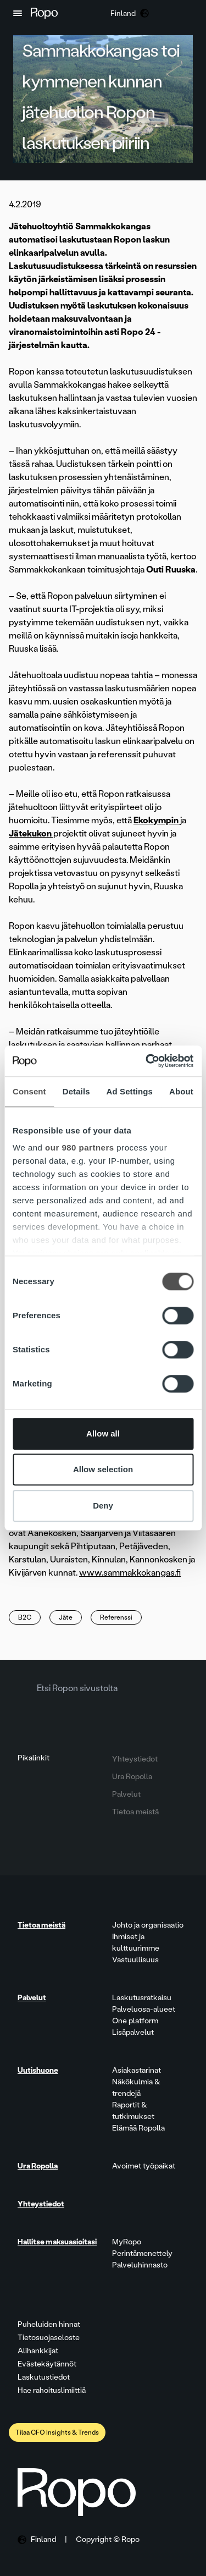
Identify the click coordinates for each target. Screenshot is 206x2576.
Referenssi (116, 1617)
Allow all (103, 1433)
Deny (103, 1505)
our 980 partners (79, 1147)
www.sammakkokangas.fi (130, 1572)
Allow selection (103, 1469)
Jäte (66, 1617)
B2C (24, 1617)
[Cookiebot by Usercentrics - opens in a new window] (146, 1061)
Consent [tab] (29, 1091)
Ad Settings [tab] (130, 1091)
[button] (17, 13)
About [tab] (181, 1091)
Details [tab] (76, 1091)
